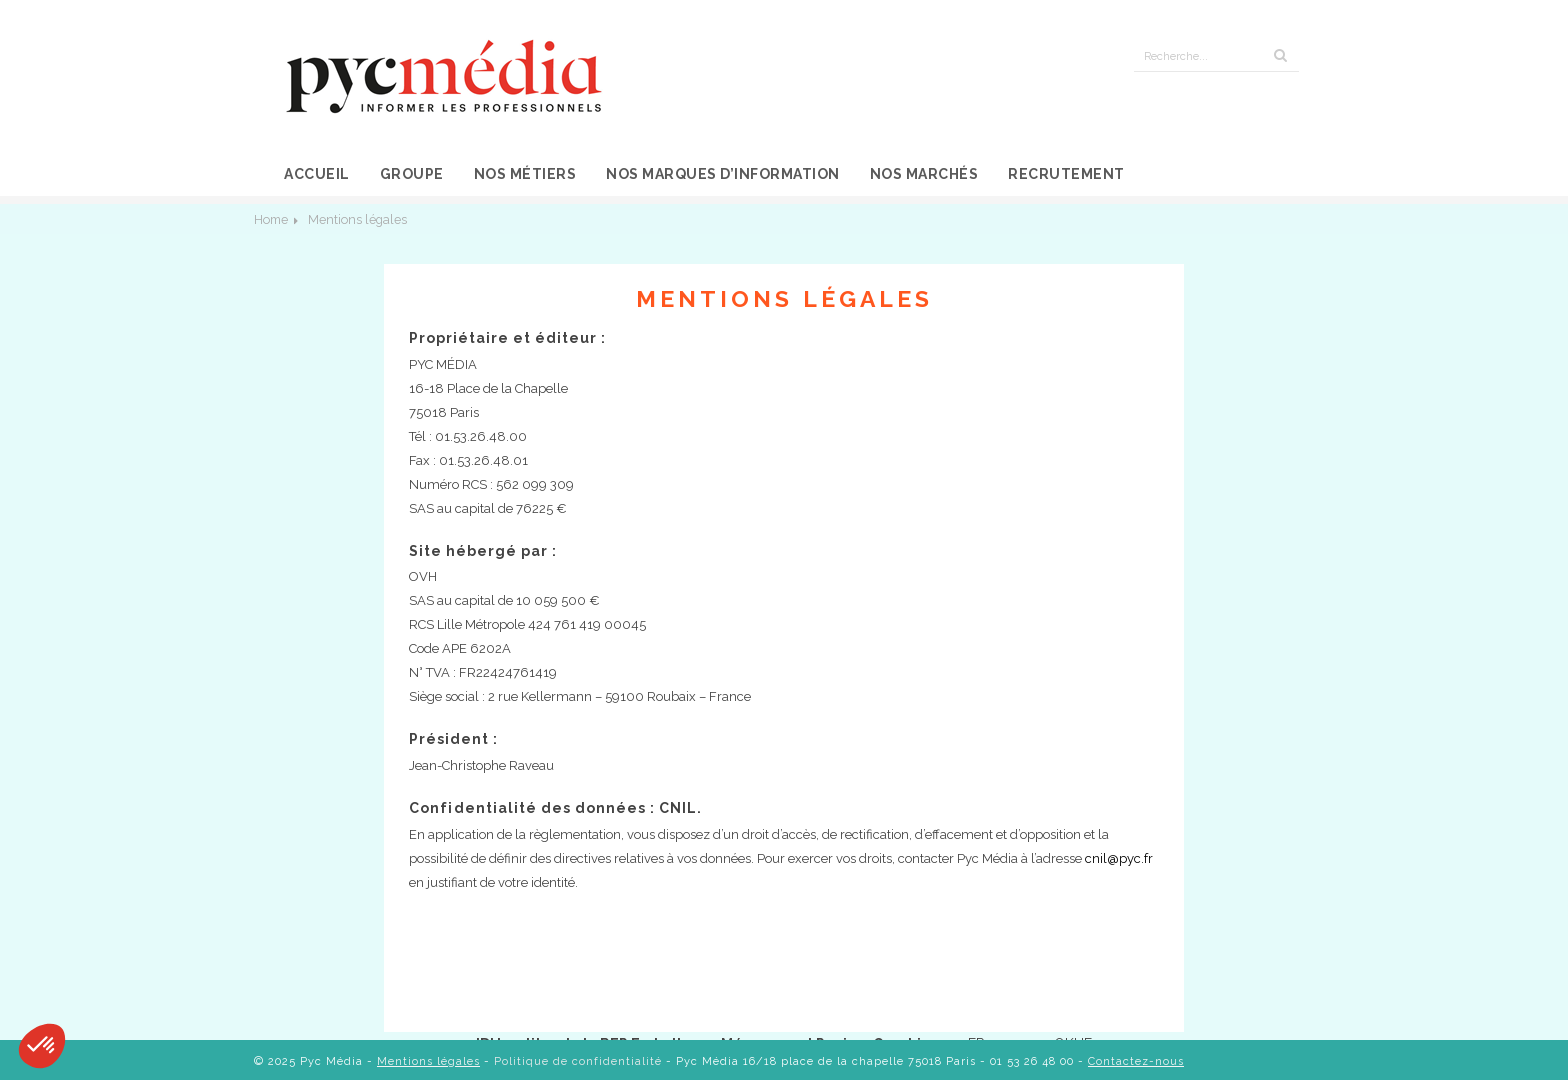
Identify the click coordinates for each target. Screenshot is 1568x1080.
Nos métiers (525, 174)
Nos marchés (924, 174)
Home (271, 219)
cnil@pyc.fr (1119, 858)
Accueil (317, 174)
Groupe (412, 174)
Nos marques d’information (723, 174)
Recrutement (1066, 174)
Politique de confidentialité (578, 1061)
